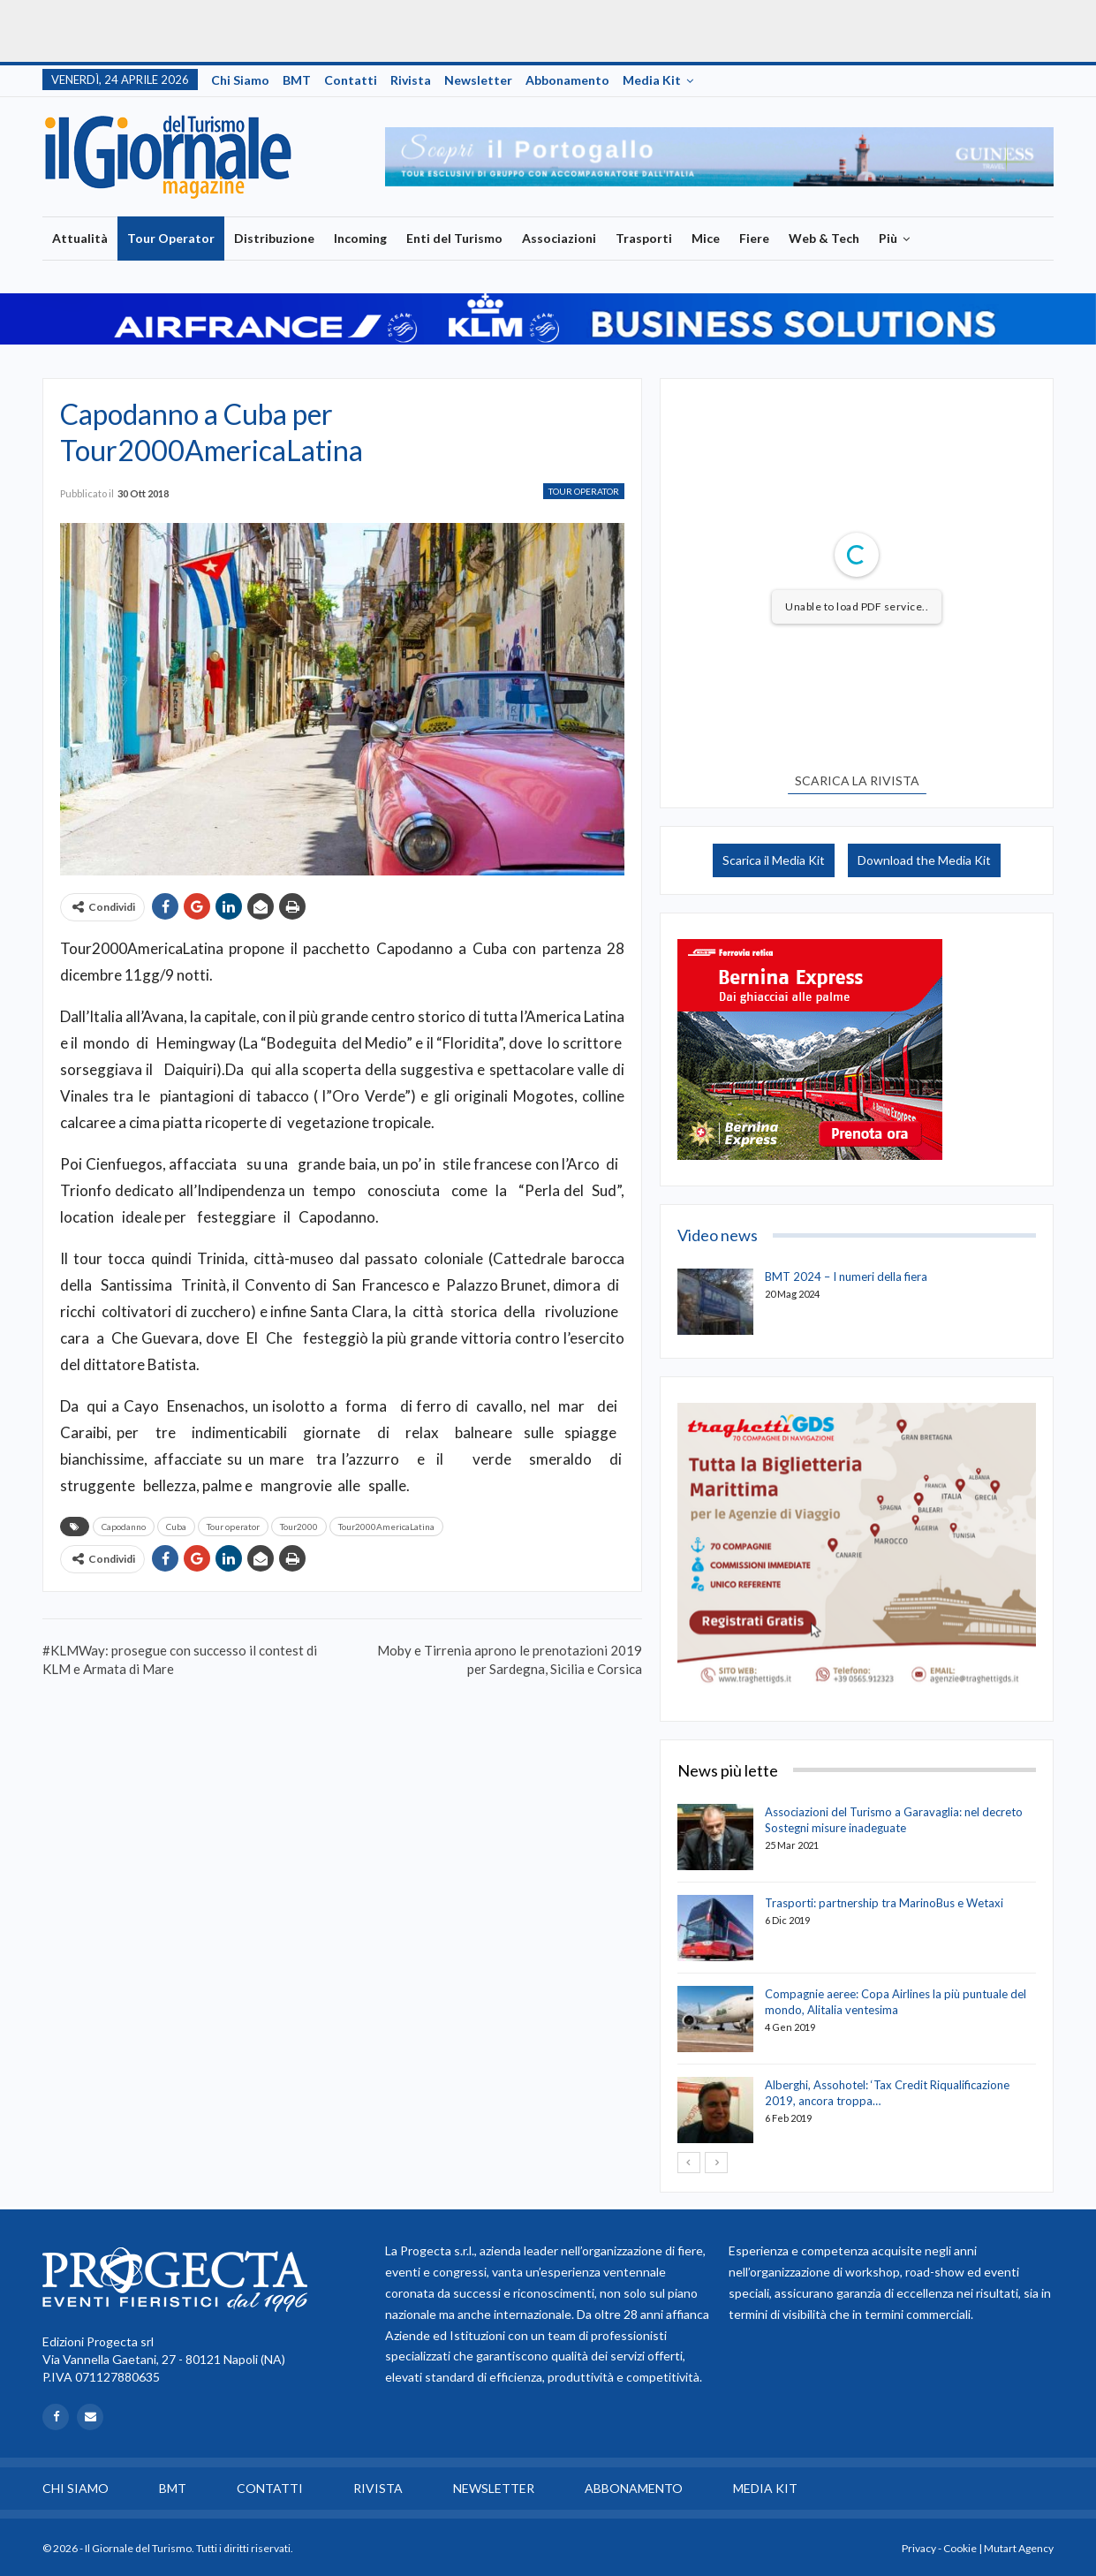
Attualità (80, 238)
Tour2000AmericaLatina (386, 1526)
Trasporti (644, 238)
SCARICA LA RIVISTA (857, 780)
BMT (297, 79)
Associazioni (559, 238)
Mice (706, 238)
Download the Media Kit (924, 860)
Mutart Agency (1019, 2548)
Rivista (410, 79)
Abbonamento (567, 79)
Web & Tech (824, 238)
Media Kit (652, 79)
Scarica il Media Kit (773, 860)
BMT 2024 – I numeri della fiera (846, 1276)
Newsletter (478, 79)
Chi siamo (240, 79)
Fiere (754, 238)
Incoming (360, 238)
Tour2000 (299, 1526)
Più (888, 238)
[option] (719, 156)
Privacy (919, 2548)
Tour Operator (171, 238)
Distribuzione (274, 238)
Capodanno (124, 1526)
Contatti (350, 79)
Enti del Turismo (454, 238)
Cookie (960, 2548)
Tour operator (233, 1526)
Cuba (176, 1526)
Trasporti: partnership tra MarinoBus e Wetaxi (884, 1903)
